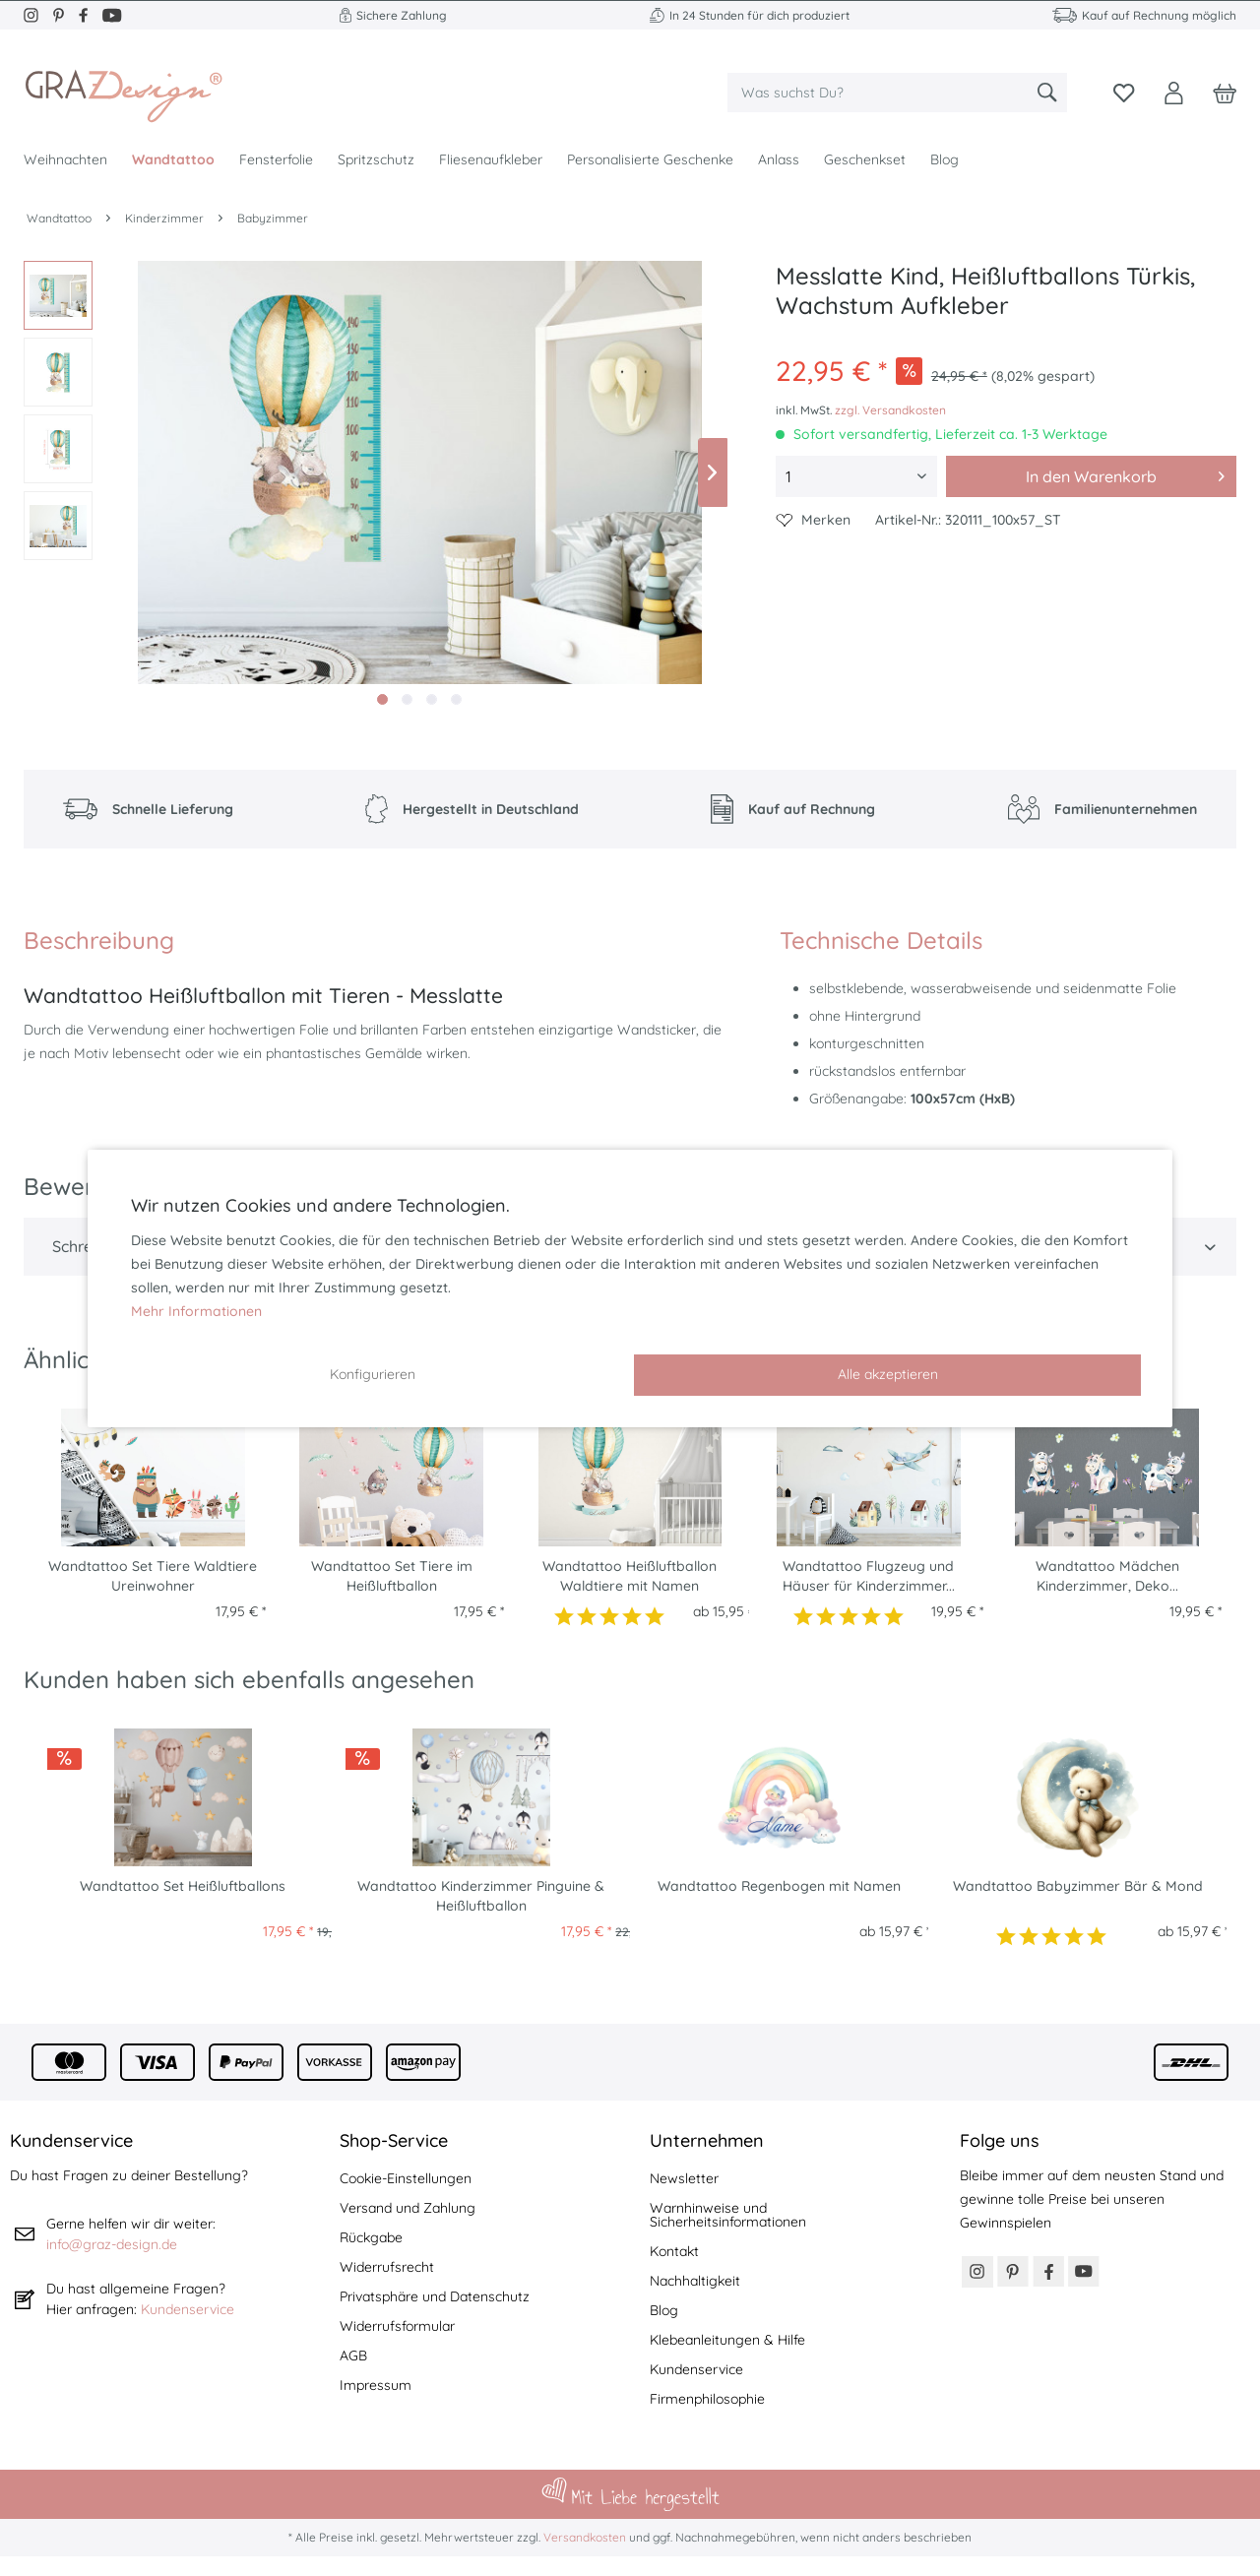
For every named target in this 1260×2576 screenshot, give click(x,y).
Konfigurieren (372, 1374)
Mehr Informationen (196, 1311)
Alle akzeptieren (888, 1374)
